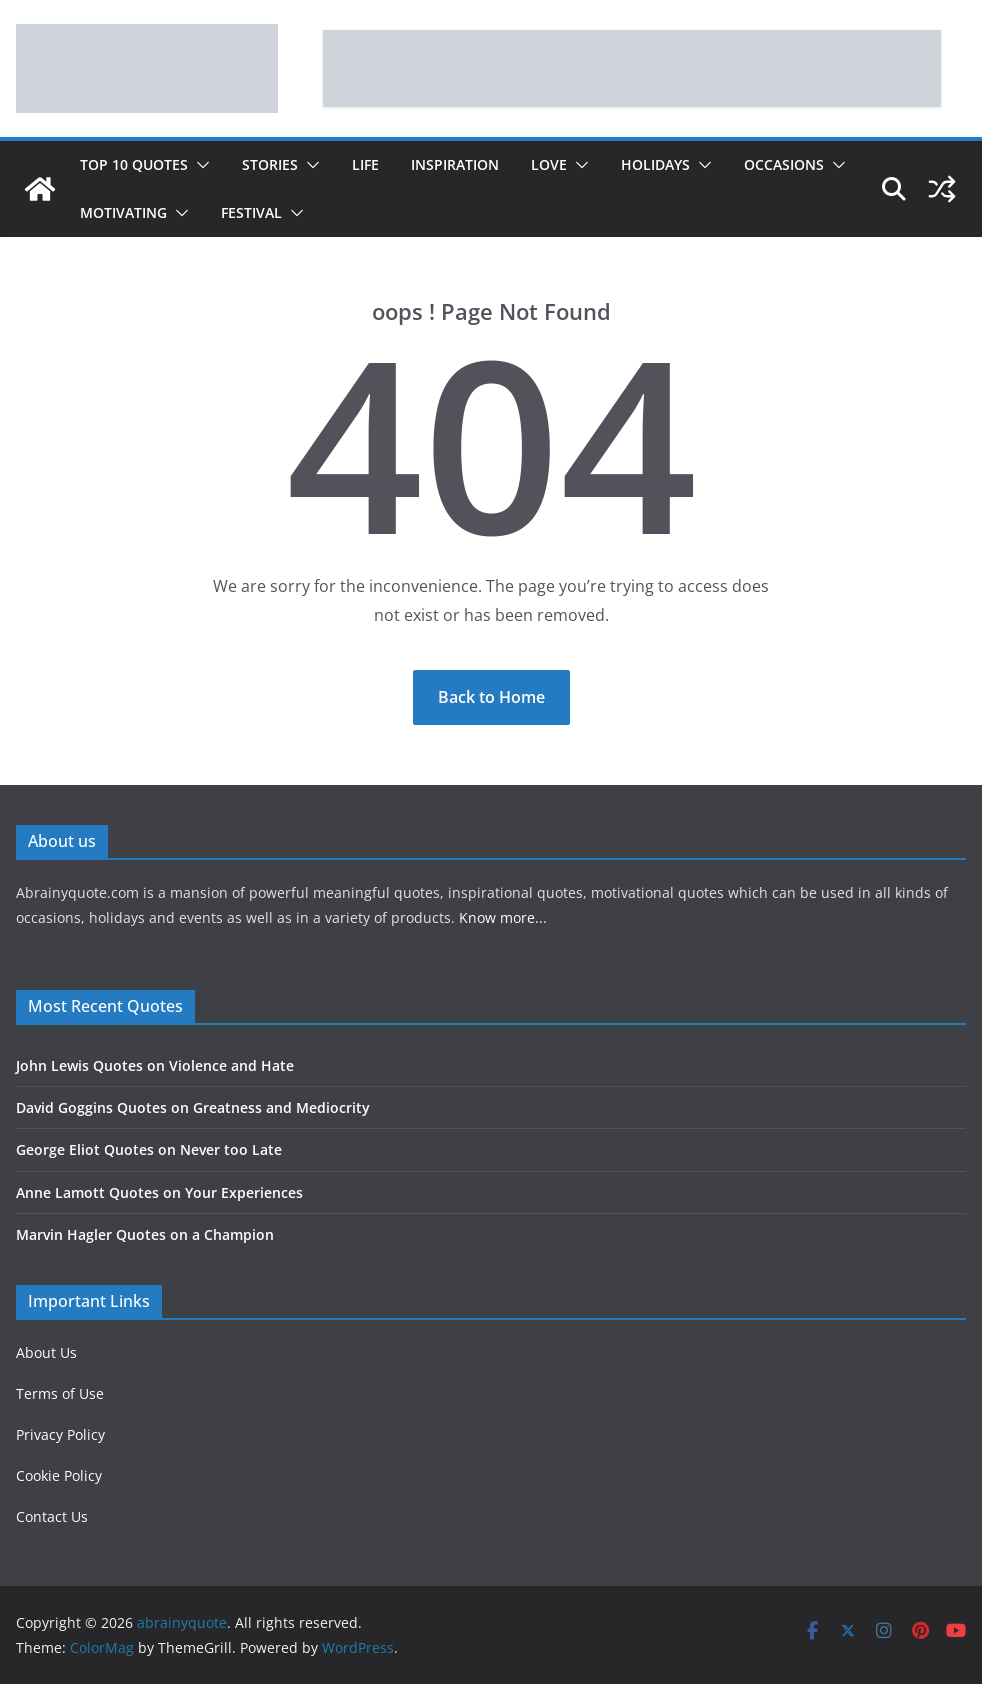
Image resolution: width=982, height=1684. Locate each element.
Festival (251, 212)
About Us (46, 1352)
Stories (270, 164)
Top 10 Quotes (134, 164)
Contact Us (52, 1516)
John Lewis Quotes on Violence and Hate (155, 1065)
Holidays (655, 164)
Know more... (503, 917)
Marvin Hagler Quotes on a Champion (145, 1234)
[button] (199, 165)
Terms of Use (60, 1393)
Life (365, 164)
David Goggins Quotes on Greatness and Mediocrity (193, 1107)
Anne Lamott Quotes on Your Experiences (159, 1192)
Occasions (784, 164)
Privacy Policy (60, 1434)
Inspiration (455, 164)
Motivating (123, 212)
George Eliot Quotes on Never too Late (149, 1149)
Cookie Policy (59, 1475)
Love (549, 164)
